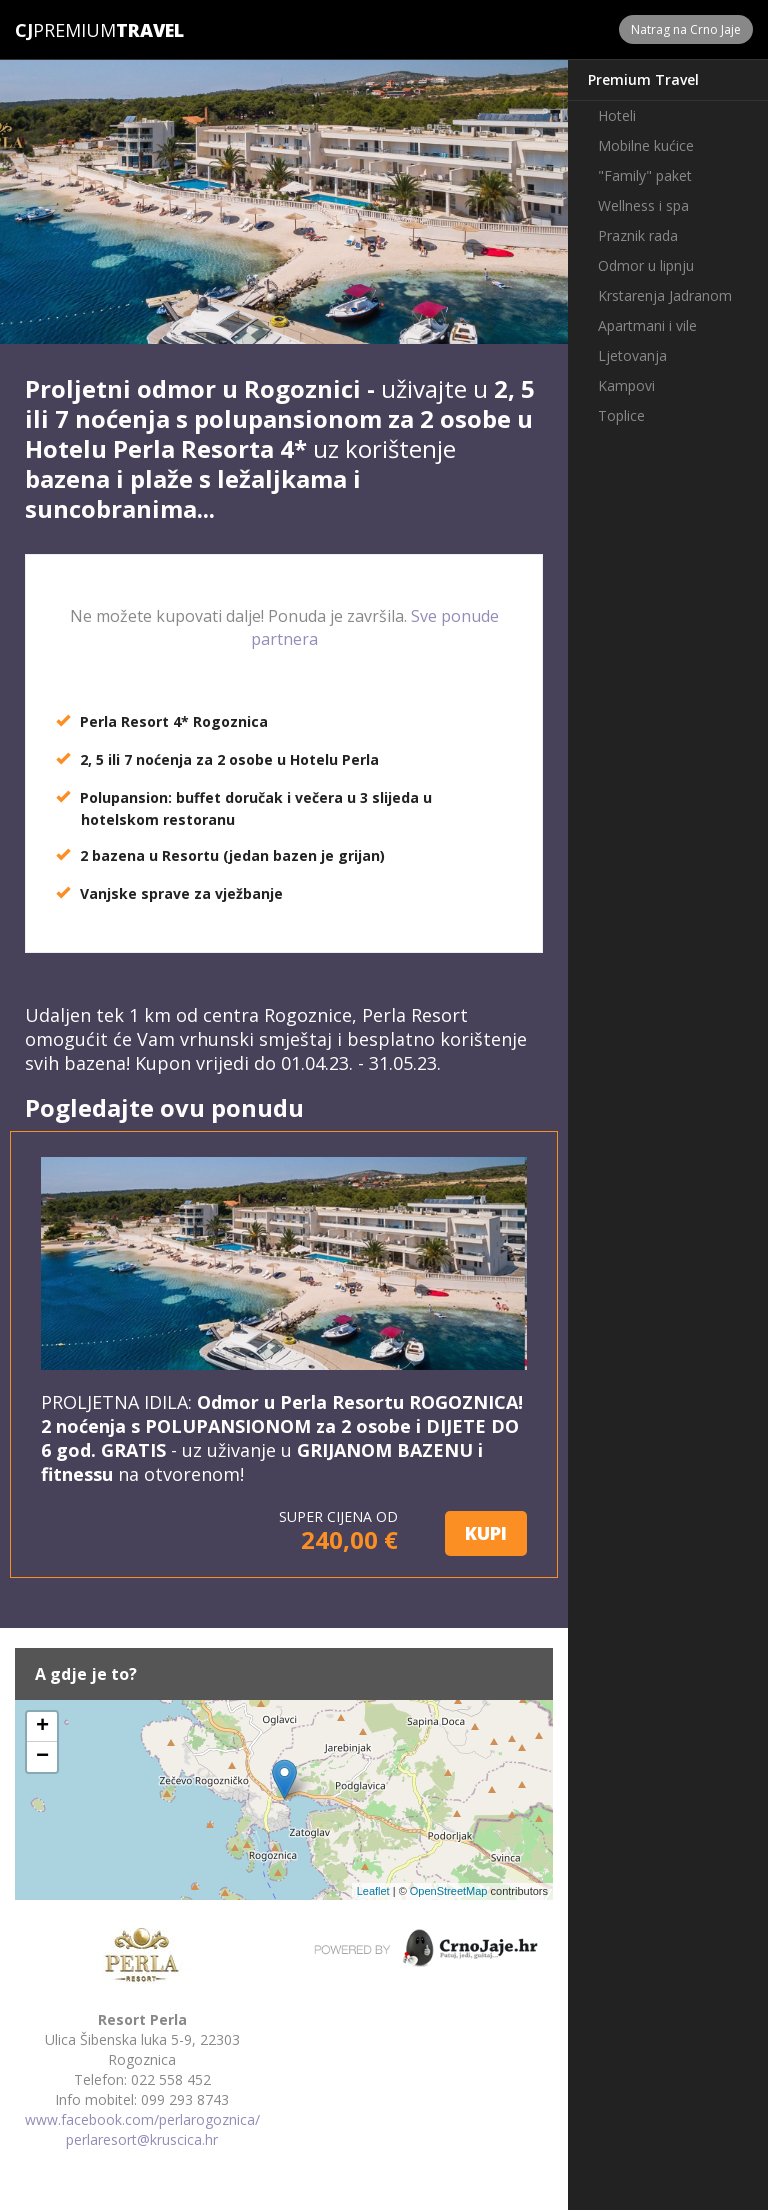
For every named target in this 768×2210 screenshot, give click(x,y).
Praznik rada (638, 235)
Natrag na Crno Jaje (686, 29)
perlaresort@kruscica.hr (142, 2139)
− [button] (42, 1757)
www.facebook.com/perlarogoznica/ (142, 2119)
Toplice (621, 415)
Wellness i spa (643, 205)
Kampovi (626, 385)
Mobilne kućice (646, 145)
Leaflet (373, 1891)
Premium (65, 30)
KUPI (486, 1533)
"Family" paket (645, 175)
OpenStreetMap (449, 1891)
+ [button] (42, 1727)
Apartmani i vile (647, 325)
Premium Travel (643, 79)
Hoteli (617, 115)
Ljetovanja (632, 355)
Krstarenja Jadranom (665, 295)
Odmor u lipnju (646, 265)
